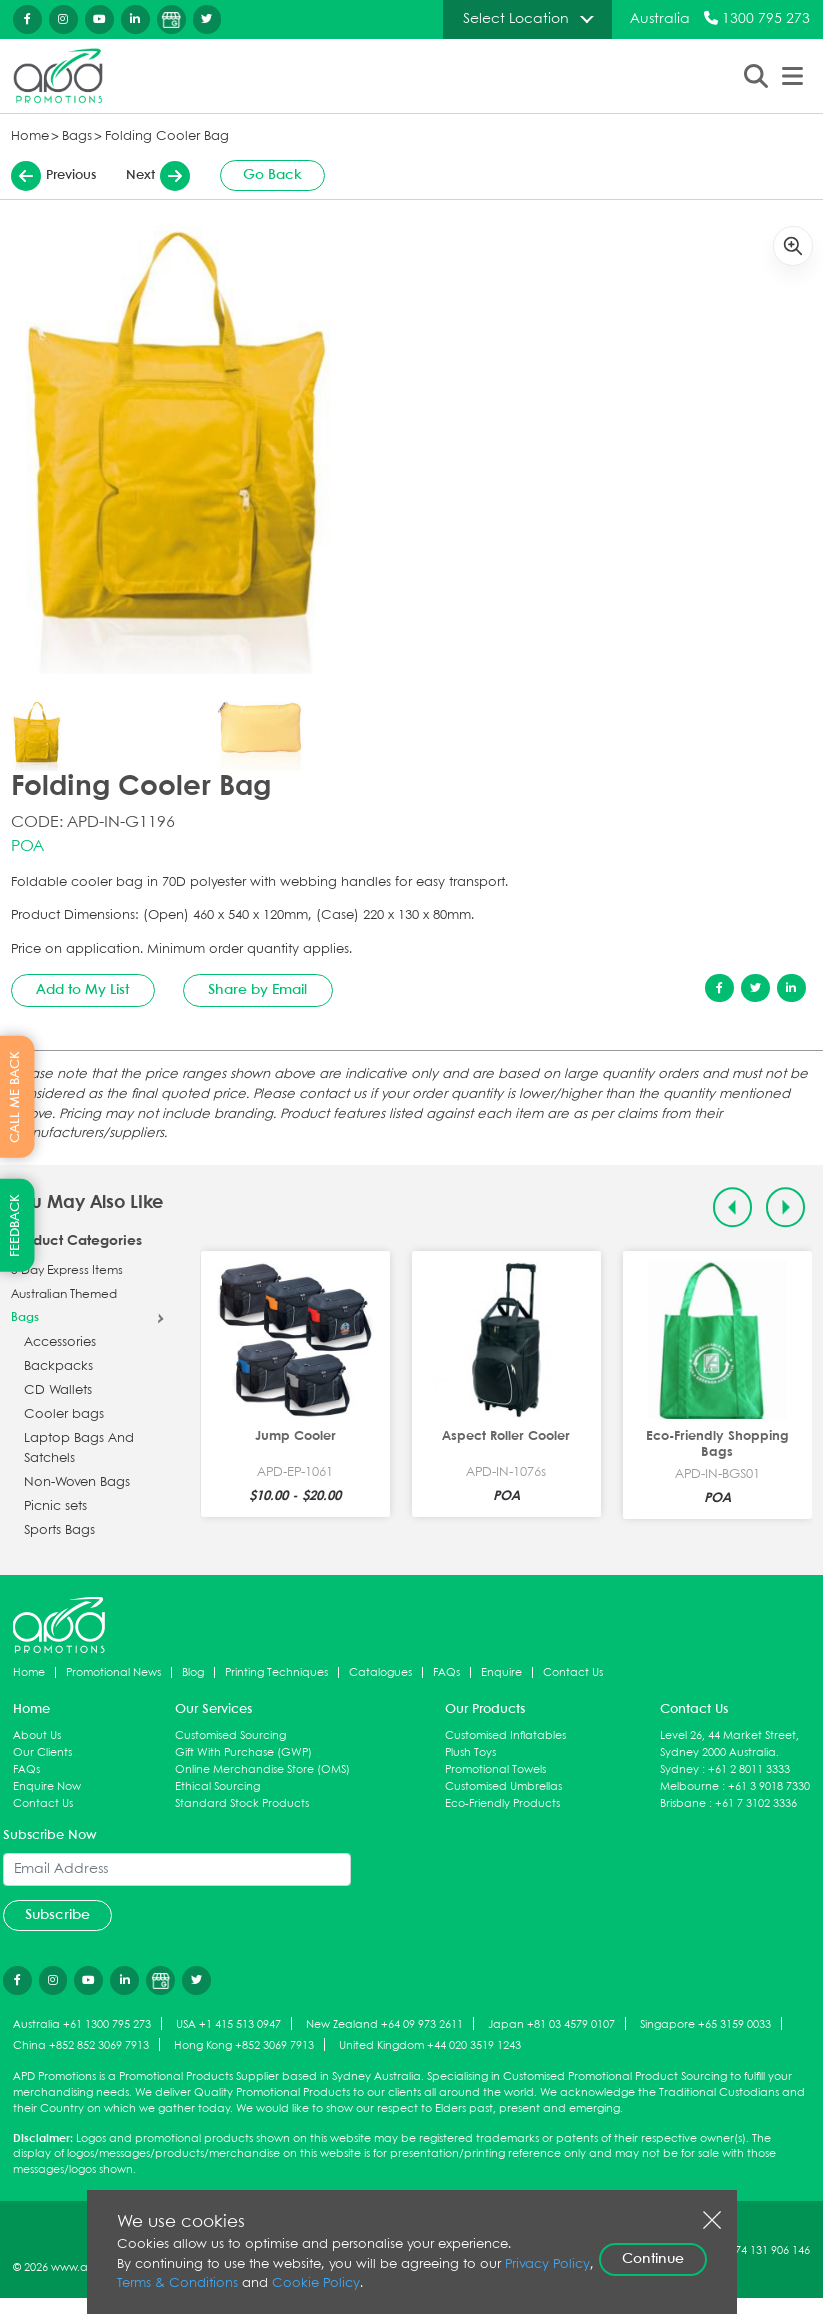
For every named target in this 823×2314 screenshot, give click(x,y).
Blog (193, 1672)
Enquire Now (47, 1786)
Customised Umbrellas (503, 1786)
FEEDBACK (15, 1225)
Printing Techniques (276, 1672)
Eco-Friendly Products (502, 1803)
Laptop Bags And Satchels (79, 1448)
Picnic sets (55, 1506)
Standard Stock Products (242, 1803)
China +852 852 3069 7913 (81, 2045)
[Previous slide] (732, 1207)
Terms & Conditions (177, 2283)
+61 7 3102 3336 (756, 1803)
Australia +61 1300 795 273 (82, 2024)
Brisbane (683, 1803)
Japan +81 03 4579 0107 (551, 2024)
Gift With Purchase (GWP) (243, 1752)
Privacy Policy (547, 2264)
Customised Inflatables (505, 1735)
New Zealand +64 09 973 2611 (384, 2024)
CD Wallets (58, 1390)
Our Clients (42, 1752)
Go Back (272, 175)
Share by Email (257, 990)
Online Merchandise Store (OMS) (262, 1769)
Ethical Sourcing (217, 1786)
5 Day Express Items (67, 1271)
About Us (37, 1735)
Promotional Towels (495, 1769)
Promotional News (113, 1672)
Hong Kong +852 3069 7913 (244, 2045)
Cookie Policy (316, 2283)
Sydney (679, 1769)
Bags (77, 136)
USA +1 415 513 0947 (228, 2024)
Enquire (501, 1672)
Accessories (60, 1342)
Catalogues (380, 1672)
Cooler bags (64, 1414)
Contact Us (573, 1672)
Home (30, 136)
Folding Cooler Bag (167, 136)
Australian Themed (64, 1295)
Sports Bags (59, 1530)
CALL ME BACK (15, 1097)
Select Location (516, 19)
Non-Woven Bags (77, 1482)
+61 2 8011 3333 (749, 1769)
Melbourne (689, 1786)
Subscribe (57, 1915)
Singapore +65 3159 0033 (705, 2024)
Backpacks (58, 1366)
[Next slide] (785, 1207)
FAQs (446, 1672)
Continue (653, 2259)
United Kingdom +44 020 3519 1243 (430, 2045)
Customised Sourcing (230, 1735)
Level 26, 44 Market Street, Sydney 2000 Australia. (729, 1744)
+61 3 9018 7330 (769, 1786)
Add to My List (82, 990)
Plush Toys (470, 1752)
